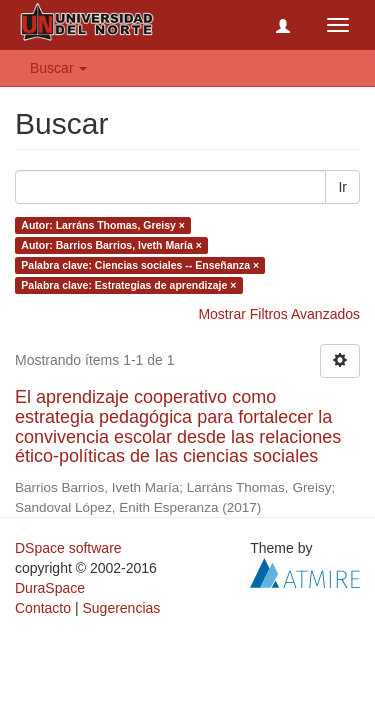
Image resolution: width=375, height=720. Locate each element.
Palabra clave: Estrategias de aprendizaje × (128, 285)
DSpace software (68, 548)
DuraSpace (50, 588)
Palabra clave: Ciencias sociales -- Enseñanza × (140, 265)
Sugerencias (121, 608)
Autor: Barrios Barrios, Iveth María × (111, 245)
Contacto (43, 608)
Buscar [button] (58, 68)
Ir (342, 187)
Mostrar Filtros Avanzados (279, 314)
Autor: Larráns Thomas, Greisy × (103, 225)
